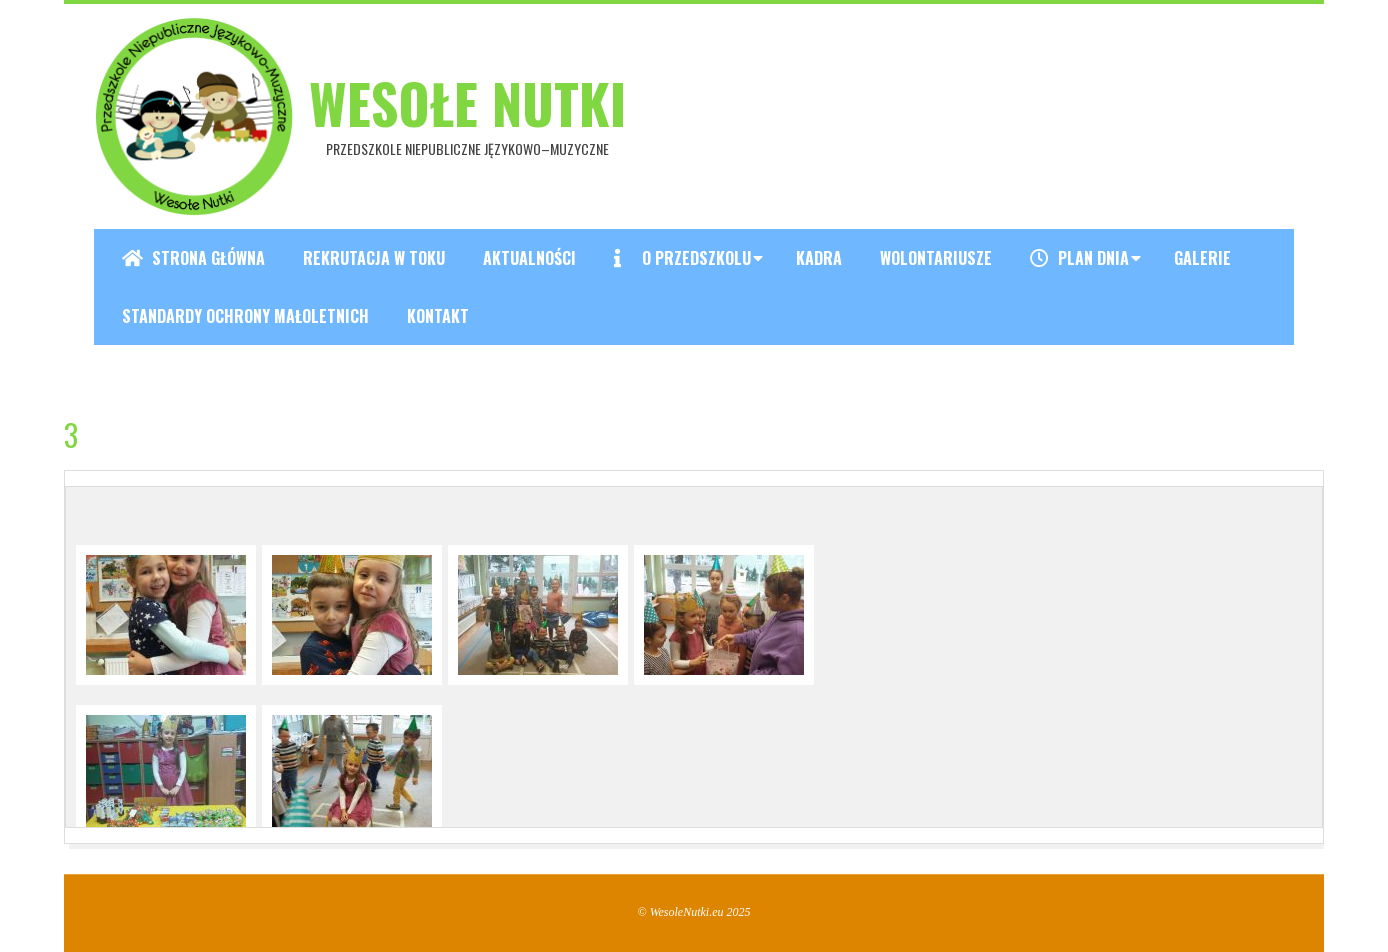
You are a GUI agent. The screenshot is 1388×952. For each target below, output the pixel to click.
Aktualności (529, 258)
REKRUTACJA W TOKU (374, 258)
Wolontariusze (936, 258)
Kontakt (438, 316)
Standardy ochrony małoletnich (245, 316)
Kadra (819, 258)
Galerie (1202, 258)
